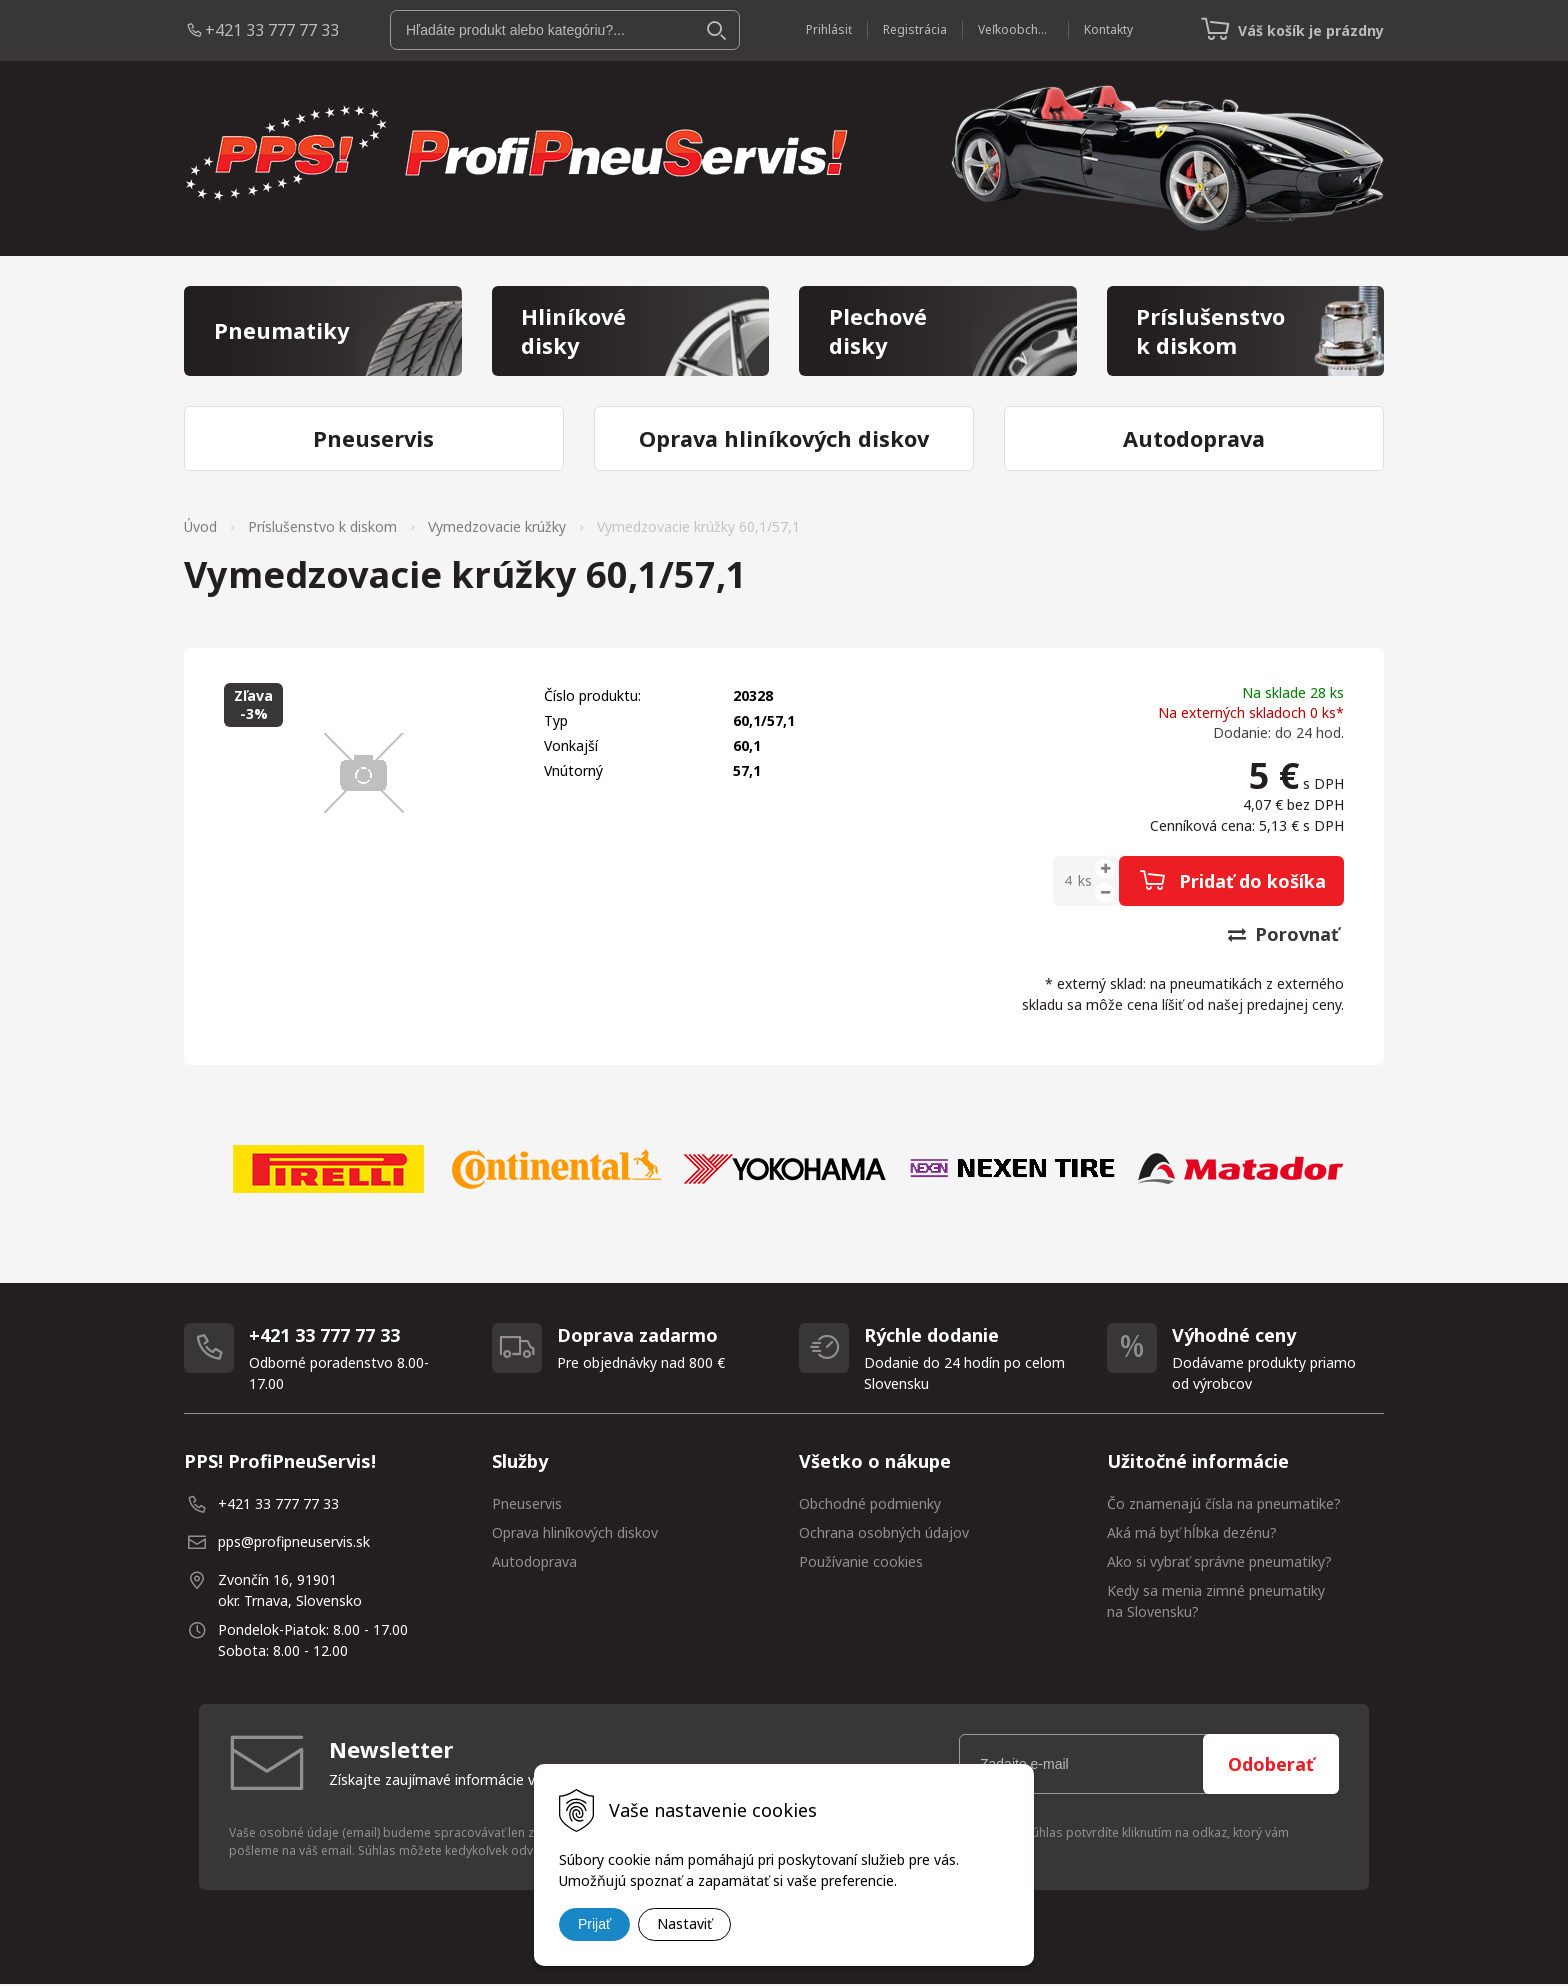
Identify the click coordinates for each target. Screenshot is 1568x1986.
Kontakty (1107, 29)
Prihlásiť (828, 29)
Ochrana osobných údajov (884, 1534)
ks (1085, 882)
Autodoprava (534, 1563)
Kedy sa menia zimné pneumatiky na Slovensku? (1216, 1603)
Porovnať (1283, 936)
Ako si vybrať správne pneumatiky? (1219, 1563)
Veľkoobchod (1014, 29)
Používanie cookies (861, 1563)
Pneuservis (527, 1505)
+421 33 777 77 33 (272, 30)
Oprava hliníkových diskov (575, 1534)
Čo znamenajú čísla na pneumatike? (1224, 1505)
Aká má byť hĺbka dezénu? (1192, 1534)
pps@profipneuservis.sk (294, 1543)
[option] (328, 1171)
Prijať (594, 1924)
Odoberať (1271, 1766)
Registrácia (914, 29)
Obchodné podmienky (870, 1505)
